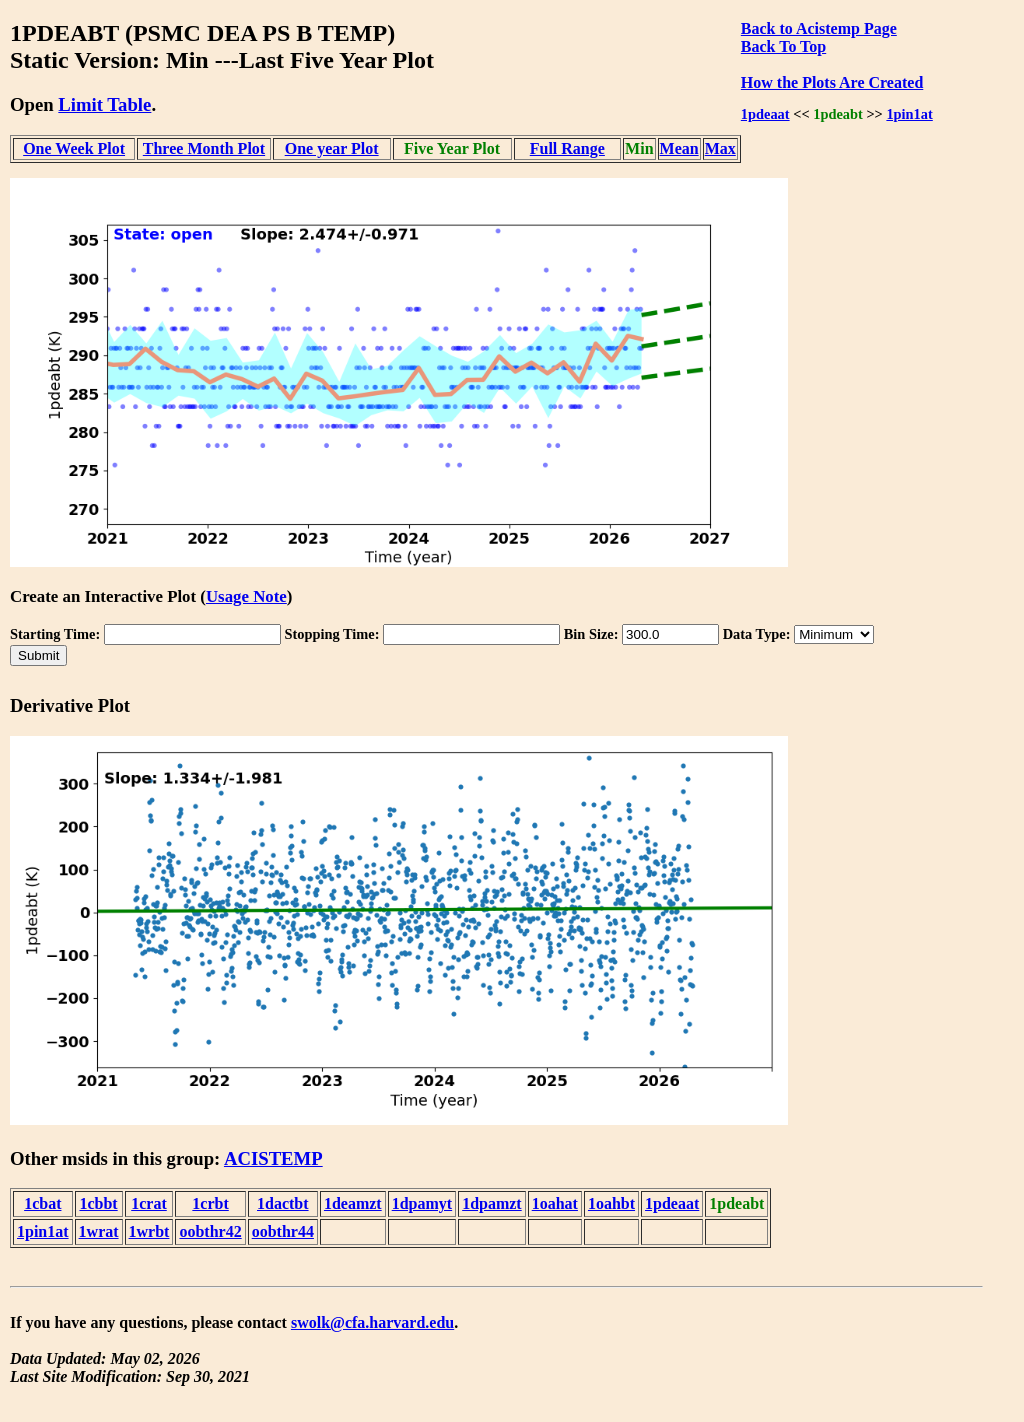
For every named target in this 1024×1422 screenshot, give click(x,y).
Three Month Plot (204, 148)
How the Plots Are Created (832, 82)
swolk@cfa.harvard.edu (372, 1322)
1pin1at (909, 114)
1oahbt (611, 1203)
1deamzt (353, 1203)
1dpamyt (422, 1203)
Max (720, 148)
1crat (149, 1203)
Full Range (567, 148)
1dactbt (283, 1203)
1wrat (99, 1231)
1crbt (210, 1203)
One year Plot (332, 148)
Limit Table (104, 104)
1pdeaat (765, 114)
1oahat (555, 1203)
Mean (679, 148)
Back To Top (783, 46)
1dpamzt (492, 1203)
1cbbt (98, 1203)
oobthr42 (210, 1231)
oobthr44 (283, 1231)
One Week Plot (74, 148)
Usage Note (246, 596)
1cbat (42, 1203)
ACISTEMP (273, 1158)
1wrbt (149, 1231)
